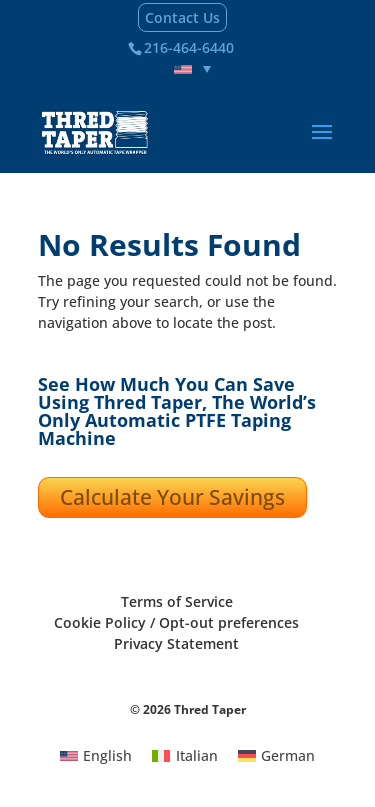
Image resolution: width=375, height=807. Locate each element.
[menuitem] (193, 69)
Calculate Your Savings (172, 497)
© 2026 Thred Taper (188, 709)
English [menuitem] (107, 755)
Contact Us (182, 17)
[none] (193, 69)
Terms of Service (177, 601)
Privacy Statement (176, 643)
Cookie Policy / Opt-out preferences (176, 622)
